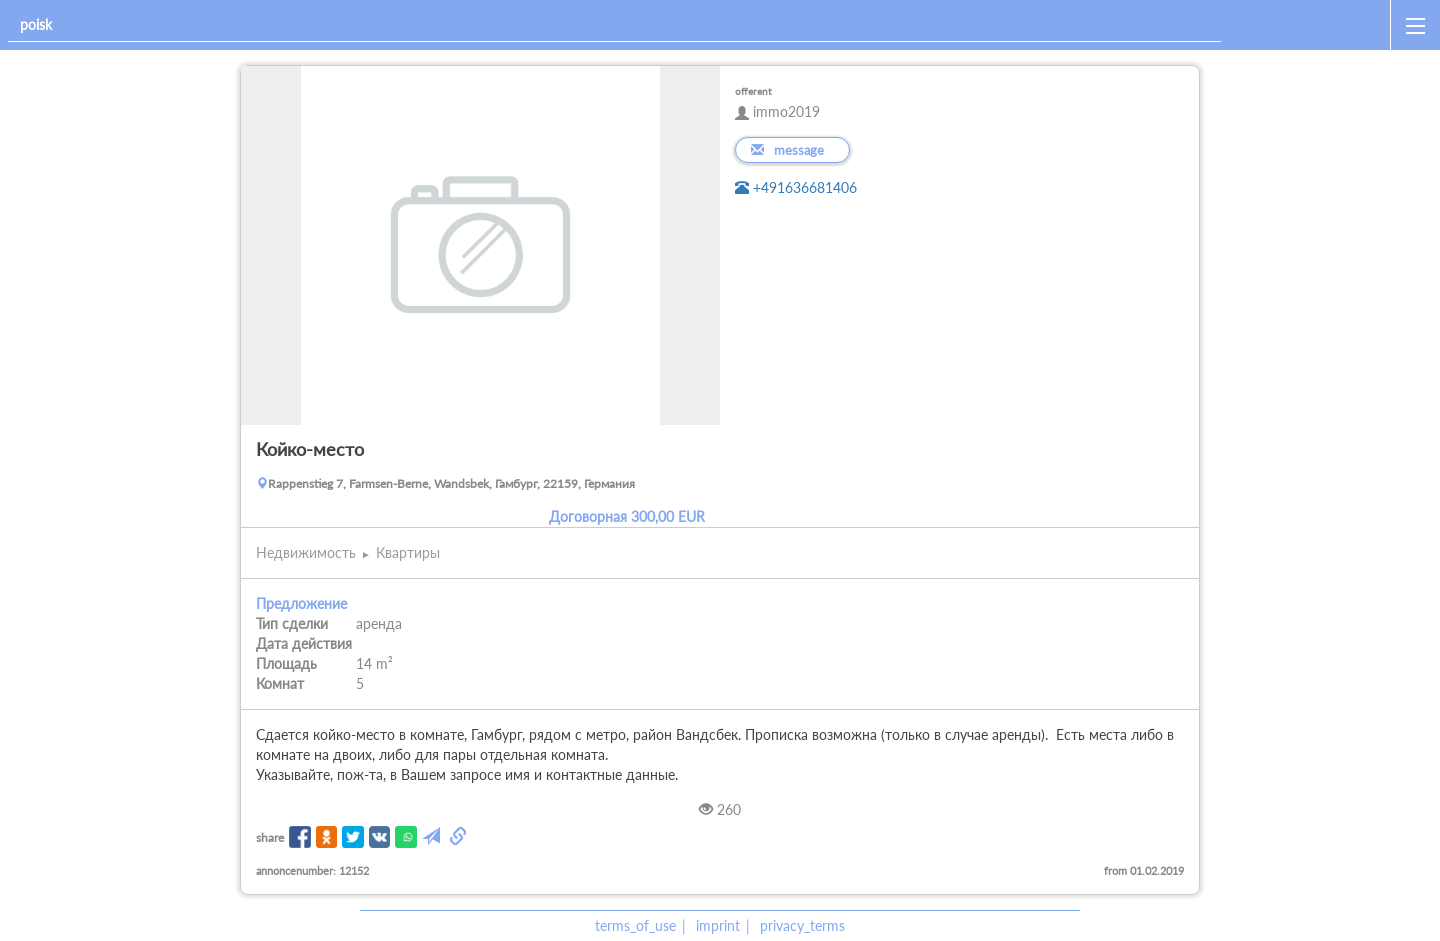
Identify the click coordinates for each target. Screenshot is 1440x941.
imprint (718, 925)
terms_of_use (635, 925)
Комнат (280, 683)
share (270, 837)
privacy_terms (802, 925)
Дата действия (304, 643)
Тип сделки (292, 623)
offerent (753, 91)
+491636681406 (796, 187)
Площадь (286, 663)
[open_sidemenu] (1415, 25)
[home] (1309, 25)
